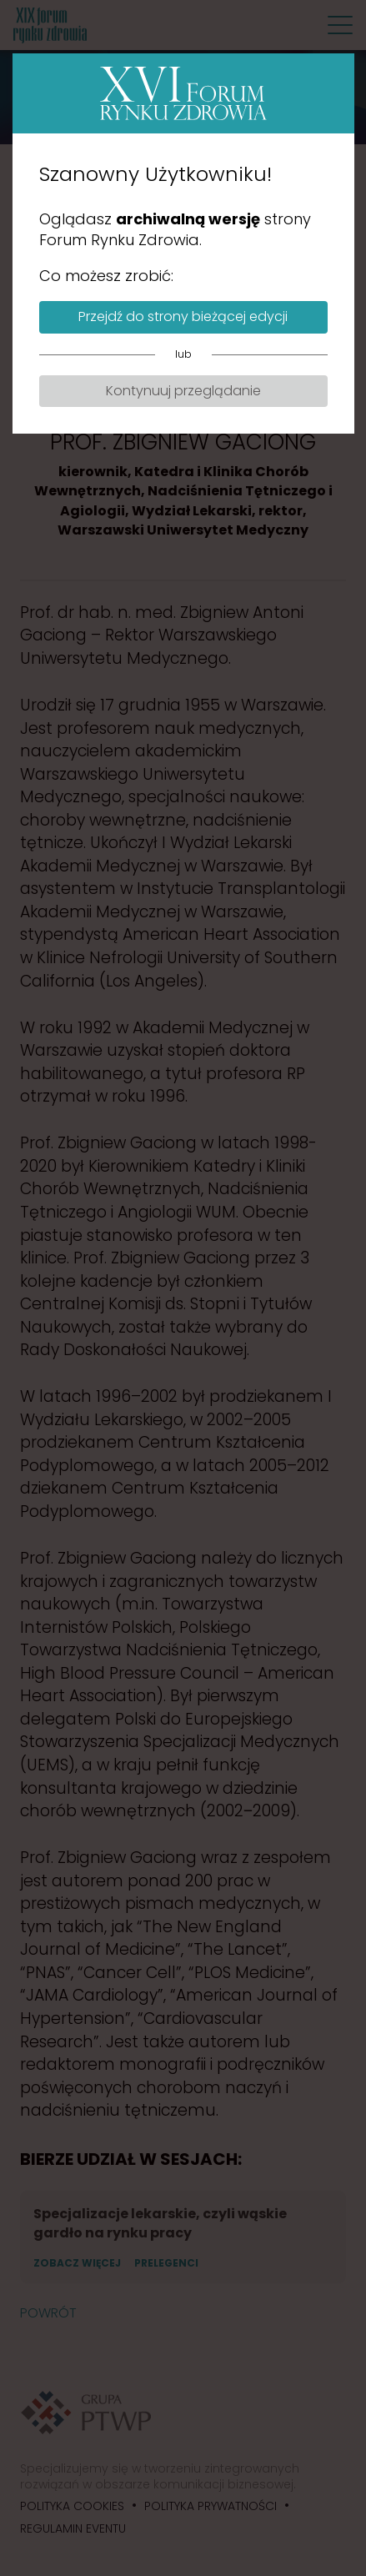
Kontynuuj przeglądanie (183, 390)
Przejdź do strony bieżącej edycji (183, 316)
